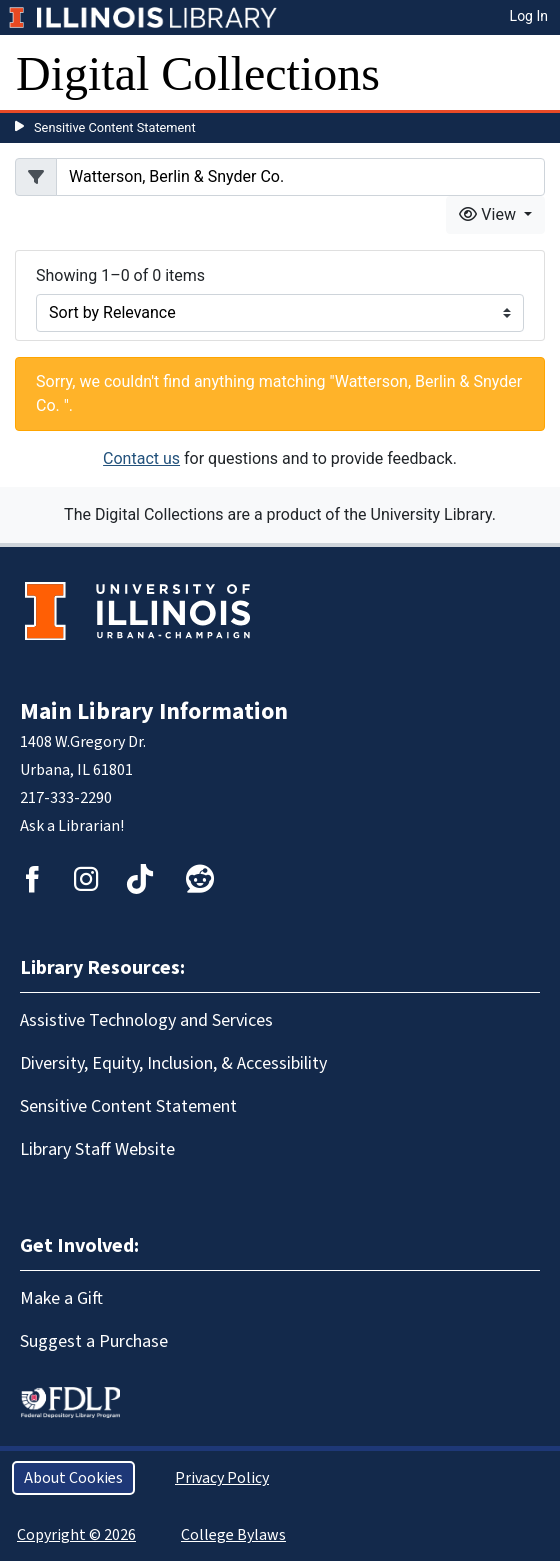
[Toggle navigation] (532, 74)
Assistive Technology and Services (146, 1020)
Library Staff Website (97, 1149)
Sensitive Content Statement (115, 127)
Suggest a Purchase (94, 1341)
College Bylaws (233, 1535)
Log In (529, 16)
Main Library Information (154, 711)
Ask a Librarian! (72, 826)
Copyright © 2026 (76, 1535)
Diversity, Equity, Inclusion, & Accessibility (173, 1063)
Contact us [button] (141, 458)
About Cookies (73, 1478)
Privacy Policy (222, 1478)
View (489, 214)
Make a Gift (61, 1298)
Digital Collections (198, 73)
